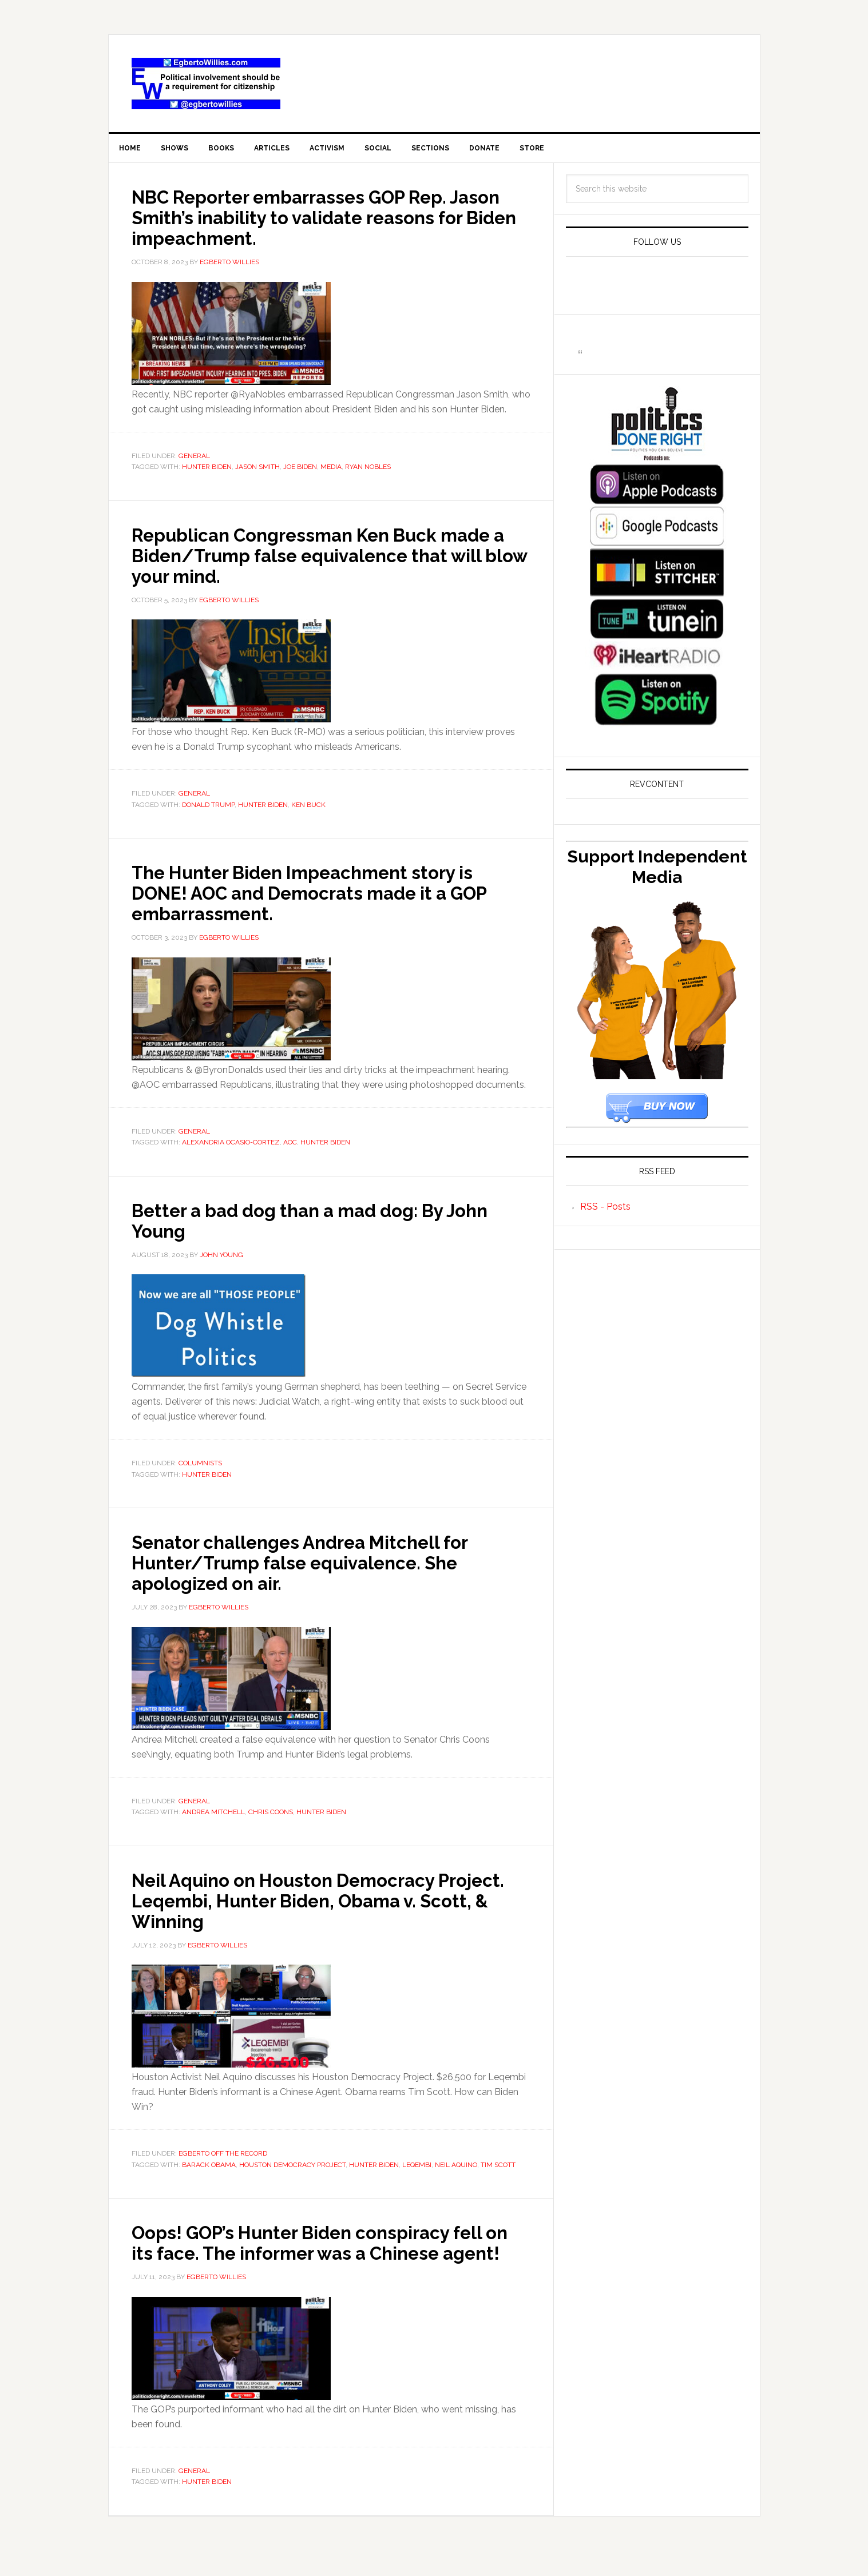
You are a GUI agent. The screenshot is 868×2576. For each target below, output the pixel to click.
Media (331, 471)
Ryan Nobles (368, 471)
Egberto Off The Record (223, 2158)
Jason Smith (257, 471)
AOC (290, 1147)
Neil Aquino (456, 2169)
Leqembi (416, 2169)
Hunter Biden (207, 471)
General (194, 460)
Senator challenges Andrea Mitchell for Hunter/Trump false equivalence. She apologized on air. (326, 1566)
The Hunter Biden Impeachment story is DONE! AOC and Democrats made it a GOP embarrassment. (329, 896)
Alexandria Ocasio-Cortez (231, 1147)
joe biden (300, 471)
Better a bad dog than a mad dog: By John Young (313, 1224)
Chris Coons (270, 1816)
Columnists (200, 1468)
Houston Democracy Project (292, 2169)
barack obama (209, 2169)
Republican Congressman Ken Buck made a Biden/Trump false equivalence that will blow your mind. (330, 559)
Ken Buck (308, 809)
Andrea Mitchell (213, 1816)
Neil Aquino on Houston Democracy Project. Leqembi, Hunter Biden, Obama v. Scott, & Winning (328, 1904)
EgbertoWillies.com (206, 83)
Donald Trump (208, 809)
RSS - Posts (605, 1211)
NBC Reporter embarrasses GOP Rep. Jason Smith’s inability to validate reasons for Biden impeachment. (315, 221)
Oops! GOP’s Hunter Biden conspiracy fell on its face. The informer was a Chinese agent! (316, 2256)
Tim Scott (498, 2169)
